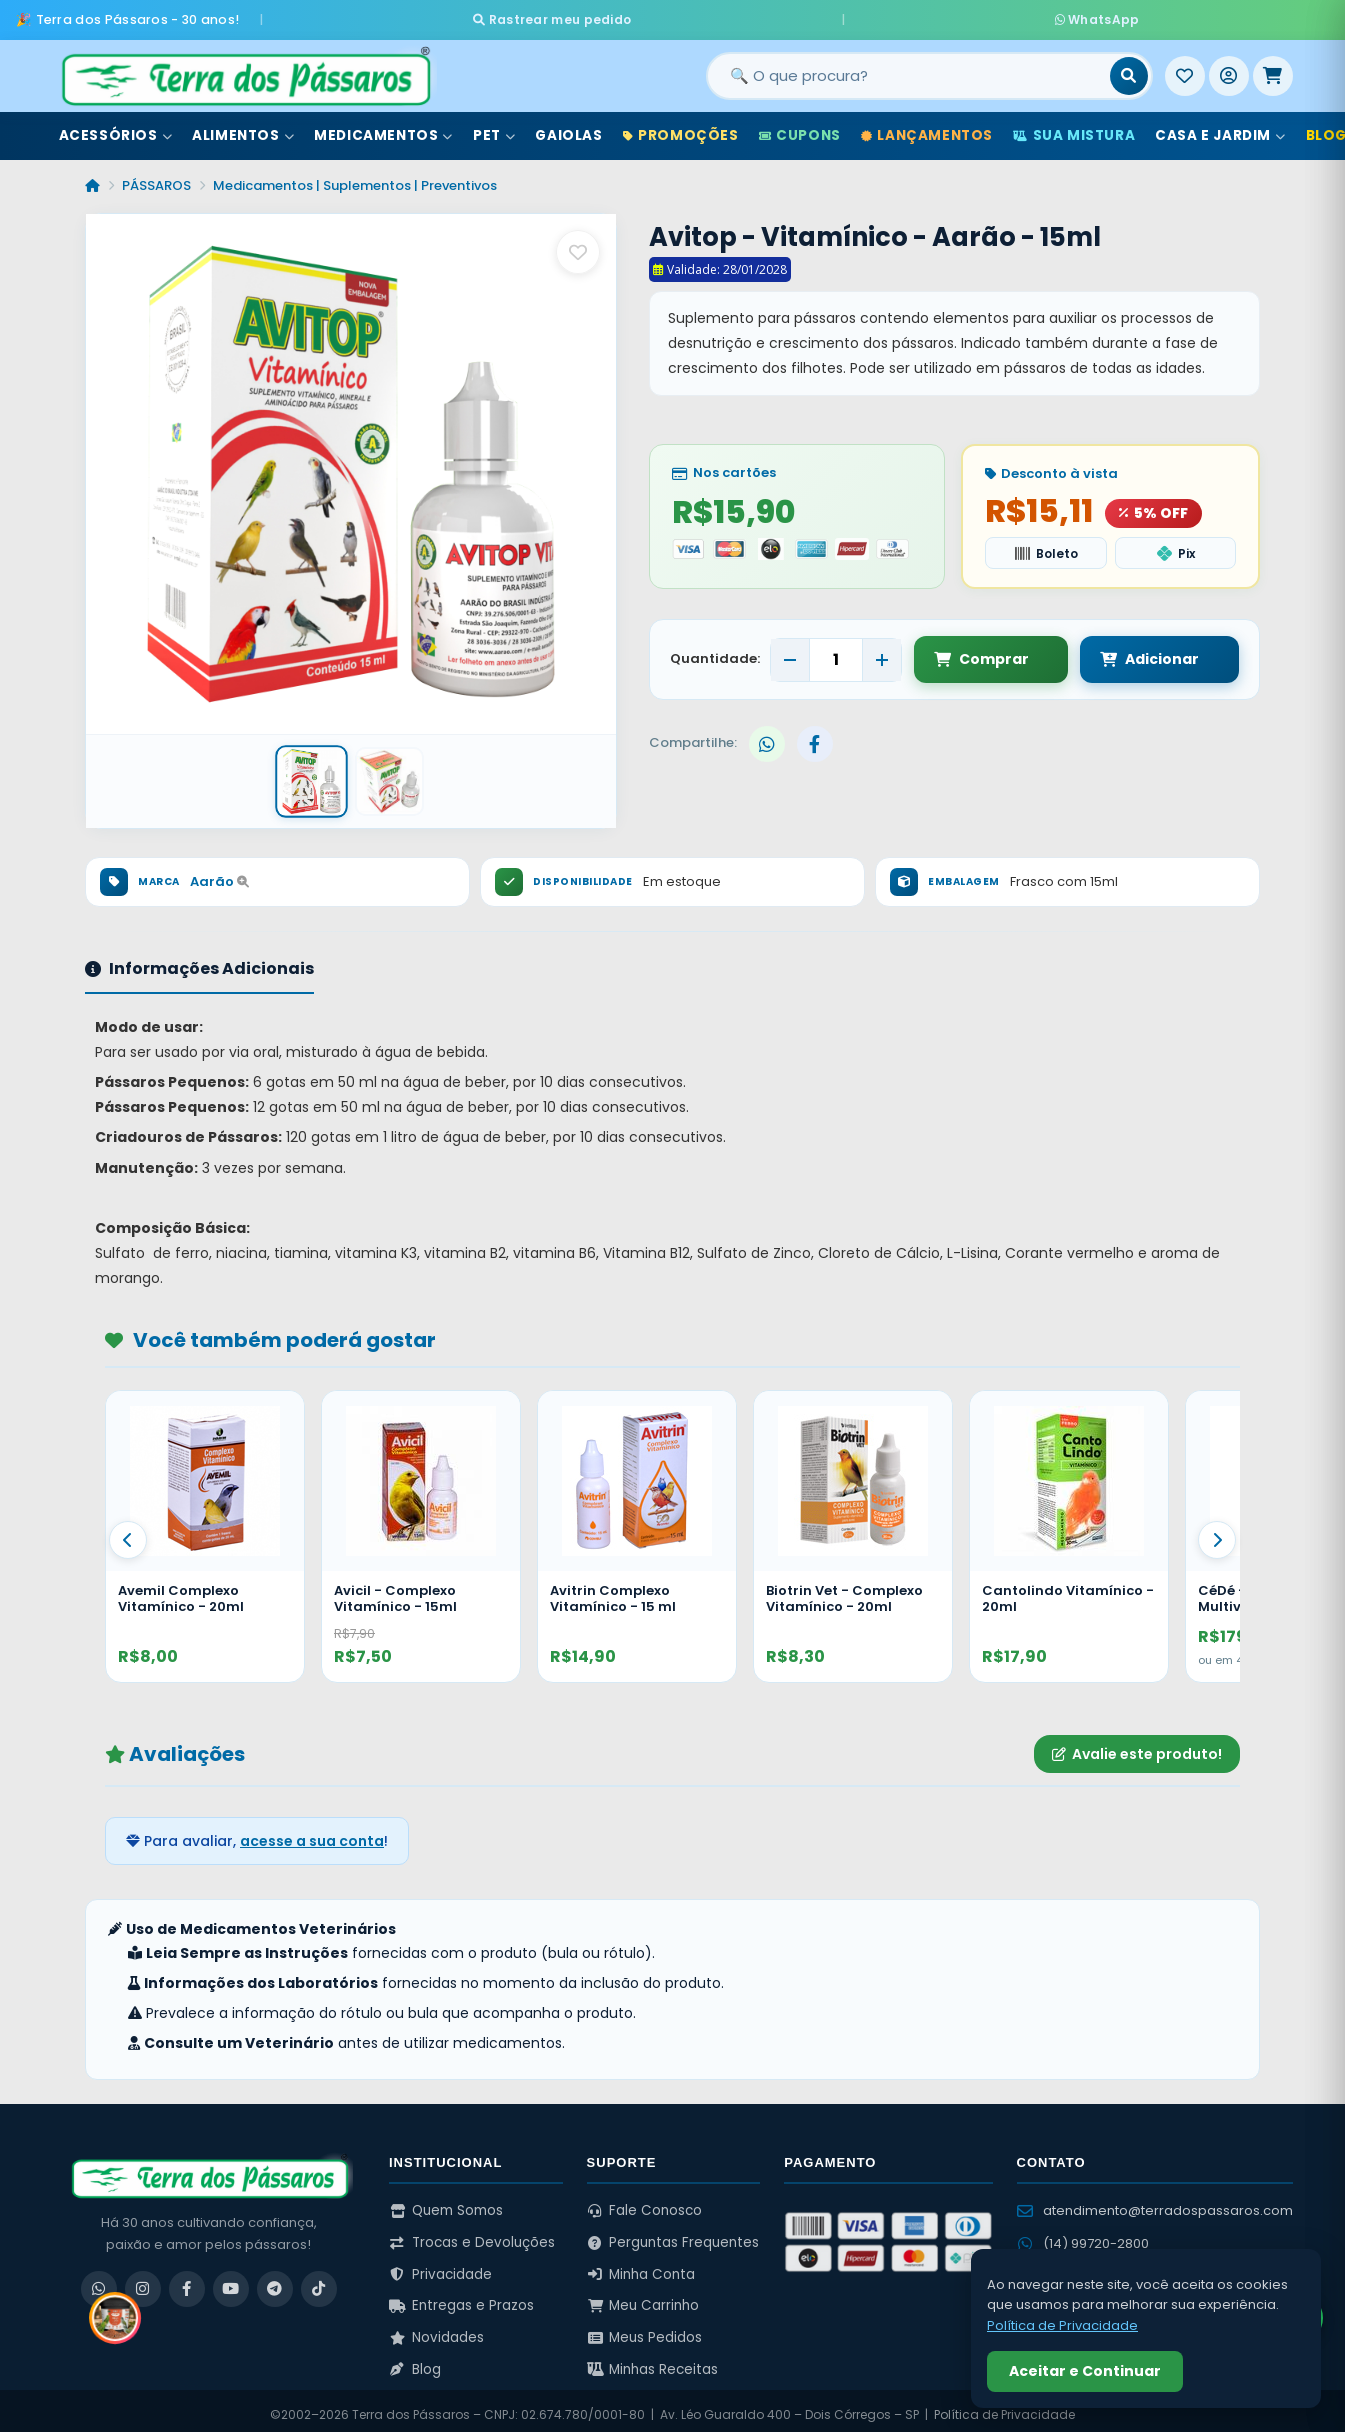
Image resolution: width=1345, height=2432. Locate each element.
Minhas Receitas (653, 2360)
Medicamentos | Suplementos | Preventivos (355, 178)
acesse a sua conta (312, 1832)
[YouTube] (231, 2280)
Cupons (800, 128)
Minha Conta (641, 2265)
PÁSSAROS (156, 178)
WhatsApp (909, 15)
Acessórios (116, 128)
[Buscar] (1129, 69)
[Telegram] (275, 2280)
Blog (415, 2360)
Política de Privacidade (1062, 2325)
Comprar (981, 651)
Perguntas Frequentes (673, 2234)
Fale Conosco (645, 2202)
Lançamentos (927, 128)
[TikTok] (319, 2280)
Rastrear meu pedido (740, 15)
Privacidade (440, 2265)
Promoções (681, 128)
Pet (494, 128)
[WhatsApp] (99, 2280)
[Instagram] (143, 2280)
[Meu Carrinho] (1273, 69)
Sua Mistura (1074, 128)
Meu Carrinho (643, 2297)
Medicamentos (383, 128)
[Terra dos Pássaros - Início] (245, 69)
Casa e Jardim (1220, 128)
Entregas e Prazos (461, 2297)
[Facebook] (187, 2280)
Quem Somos (446, 2202)
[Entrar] (1229, 69)
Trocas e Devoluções (472, 2234)
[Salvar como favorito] (578, 245)
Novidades (436, 2328)
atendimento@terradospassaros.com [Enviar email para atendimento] (1155, 2202)
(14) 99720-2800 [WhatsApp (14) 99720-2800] (1083, 2234)
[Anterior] (128, 1532)
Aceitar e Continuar (1085, 2371)
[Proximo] (1217, 1532)
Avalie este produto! (1137, 1745)
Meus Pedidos (645, 2328)
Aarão (219, 873)
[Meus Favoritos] (1185, 69)
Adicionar (1130, 651)
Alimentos (243, 128)
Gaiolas (568, 128)
